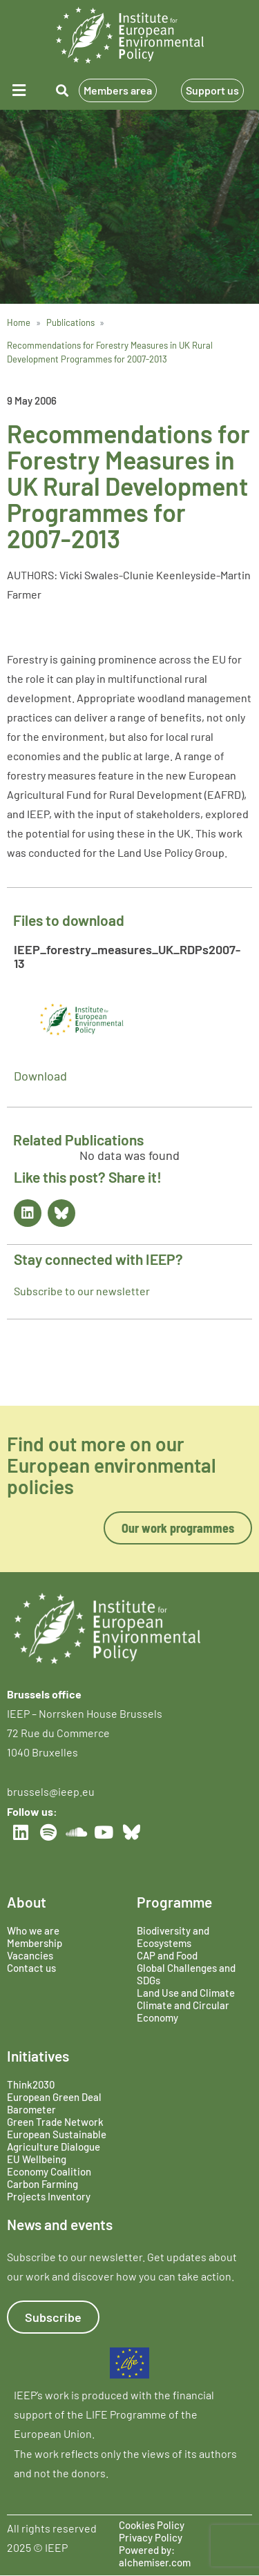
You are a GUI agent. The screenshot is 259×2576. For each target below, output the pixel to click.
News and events (60, 2224)
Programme (174, 1901)
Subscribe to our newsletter (82, 1290)
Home (18, 322)
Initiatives (38, 2055)
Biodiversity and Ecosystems (173, 1936)
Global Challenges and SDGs (186, 1974)
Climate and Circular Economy (183, 2011)
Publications (70, 322)
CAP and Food (167, 1955)
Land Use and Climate (186, 1992)
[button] (21, 90)
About (26, 1901)
